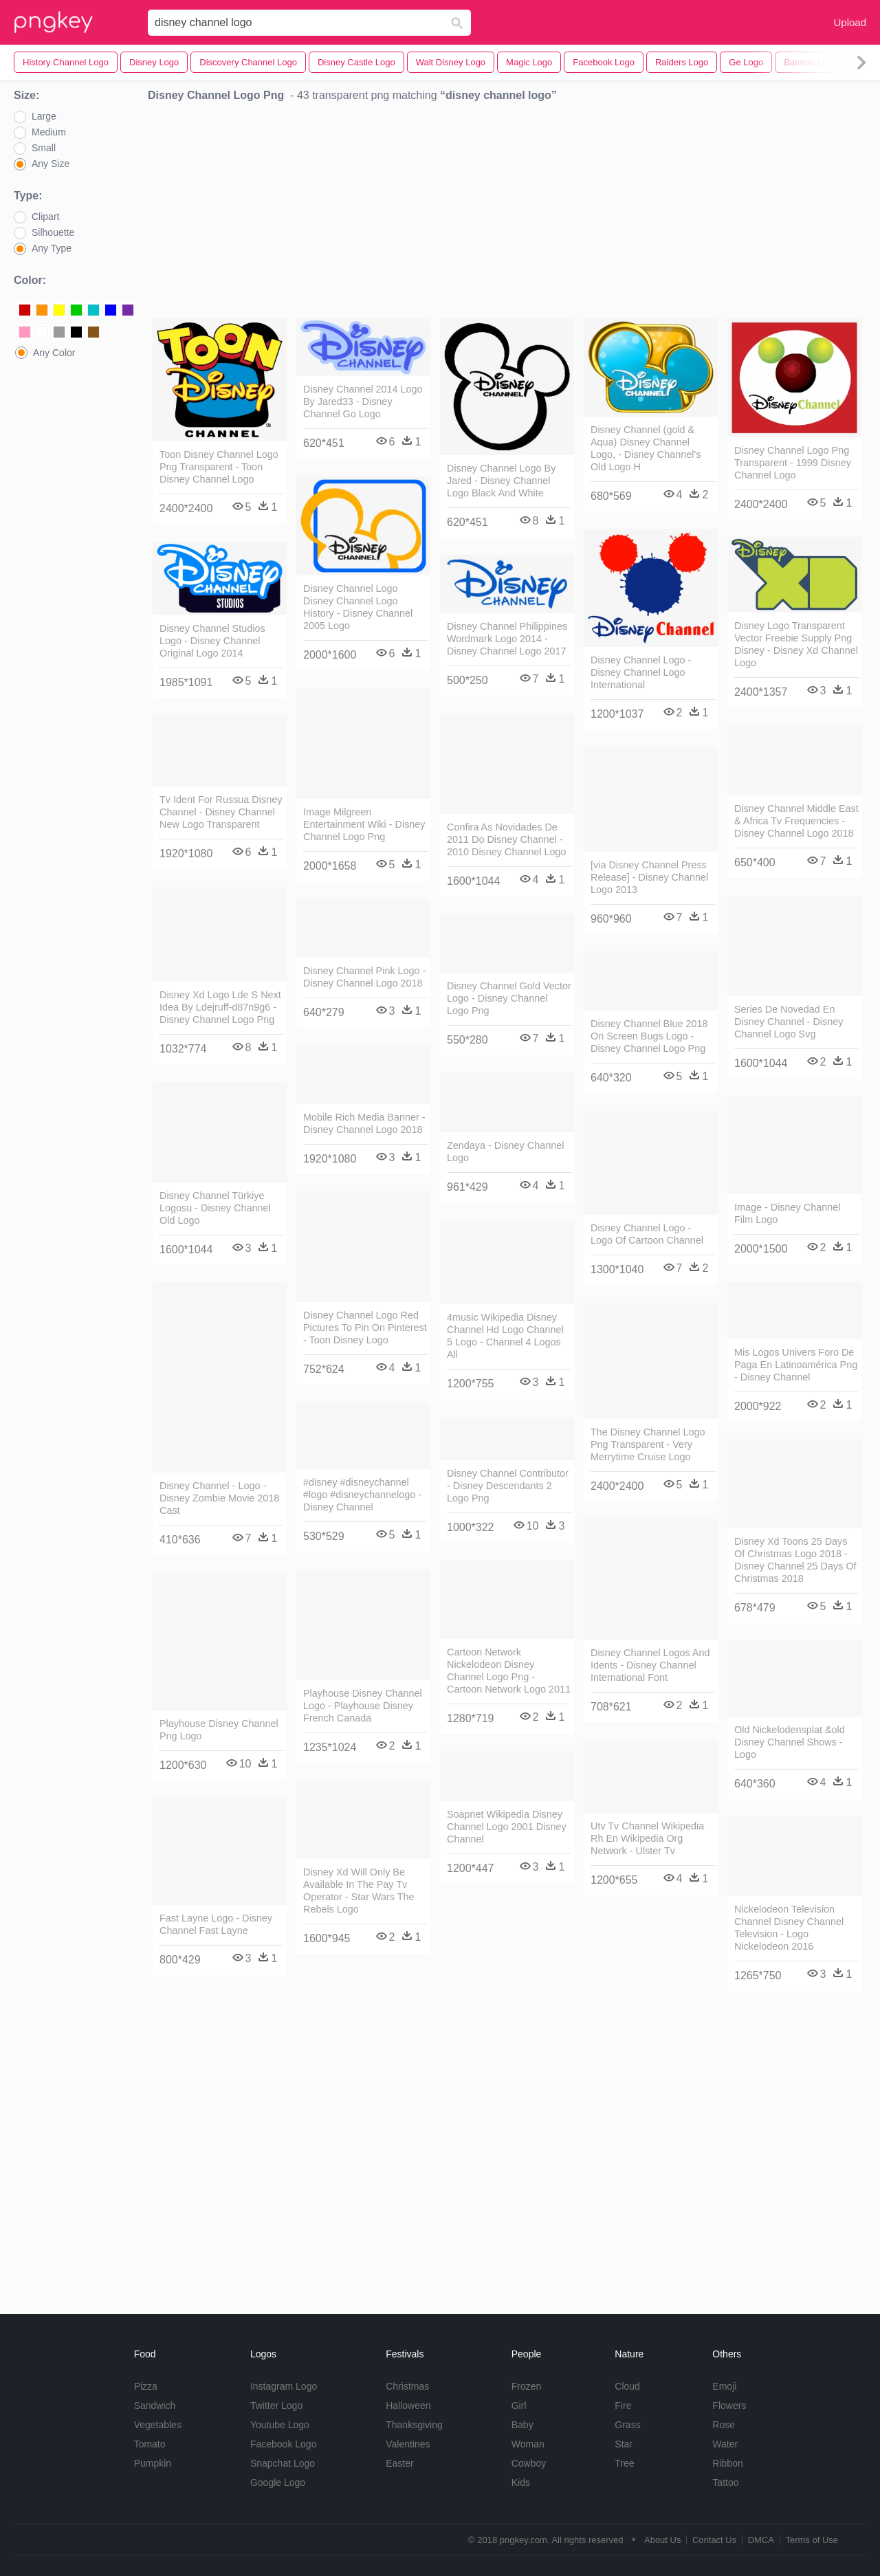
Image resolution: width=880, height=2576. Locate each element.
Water (725, 2444)
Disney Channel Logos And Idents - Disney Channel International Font (650, 1665)
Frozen (527, 2386)
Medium (49, 131)
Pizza (145, 2386)
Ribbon (727, 2463)
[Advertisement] (507, 214)
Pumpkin (152, 2463)
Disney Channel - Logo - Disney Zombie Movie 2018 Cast (219, 1498)
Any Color (54, 353)
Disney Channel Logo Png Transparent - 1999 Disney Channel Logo (792, 463)
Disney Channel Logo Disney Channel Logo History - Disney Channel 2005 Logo (357, 607)
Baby (523, 2424)
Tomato (150, 2444)
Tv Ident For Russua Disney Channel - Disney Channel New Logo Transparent (221, 812)
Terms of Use (811, 2540)
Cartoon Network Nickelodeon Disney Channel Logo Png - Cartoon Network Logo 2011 (509, 1671)
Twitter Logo (276, 2405)
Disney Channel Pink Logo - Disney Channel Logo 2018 (364, 977)
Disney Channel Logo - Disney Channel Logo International (641, 672)
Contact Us (714, 2540)
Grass (627, 2424)
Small (44, 147)
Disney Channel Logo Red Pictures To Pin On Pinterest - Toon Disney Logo (365, 1327)
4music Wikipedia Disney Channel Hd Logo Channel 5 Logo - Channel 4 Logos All (505, 1336)
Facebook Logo (283, 2444)
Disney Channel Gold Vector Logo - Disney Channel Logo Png (509, 998)
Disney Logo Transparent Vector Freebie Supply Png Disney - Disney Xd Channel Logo (796, 644)
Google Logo (277, 2482)
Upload (849, 22)
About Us (662, 2540)
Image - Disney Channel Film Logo (787, 1213)
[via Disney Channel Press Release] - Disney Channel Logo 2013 (649, 877)
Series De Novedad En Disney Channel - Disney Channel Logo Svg (788, 1021)
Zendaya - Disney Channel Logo (505, 1151)
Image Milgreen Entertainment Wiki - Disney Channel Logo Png (364, 824)
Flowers (729, 2405)
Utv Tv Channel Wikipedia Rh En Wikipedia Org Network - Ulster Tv (647, 1838)
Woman (528, 2444)
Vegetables (158, 2424)
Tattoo (725, 2482)
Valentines (408, 2444)
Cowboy (529, 2463)
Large (44, 116)
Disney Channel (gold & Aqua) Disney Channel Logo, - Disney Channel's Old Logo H (646, 448)
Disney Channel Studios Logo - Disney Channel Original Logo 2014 (212, 641)
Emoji (724, 2386)
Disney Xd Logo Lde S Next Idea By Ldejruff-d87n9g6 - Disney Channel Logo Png (220, 1007)
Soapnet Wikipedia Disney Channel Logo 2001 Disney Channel (506, 1827)
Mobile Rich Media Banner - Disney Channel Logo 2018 (364, 1123)
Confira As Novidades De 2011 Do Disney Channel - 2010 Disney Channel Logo (506, 839)
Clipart (45, 216)
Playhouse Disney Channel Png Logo (219, 1729)
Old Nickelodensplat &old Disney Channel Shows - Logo (789, 1742)
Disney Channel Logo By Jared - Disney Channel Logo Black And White (501, 480)
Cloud (627, 2386)
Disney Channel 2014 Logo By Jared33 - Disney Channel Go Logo (363, 401)
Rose (723, 2424)
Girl (519, 2405)
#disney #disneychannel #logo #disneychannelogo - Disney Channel (362, 1494)
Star (623, 2444)
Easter (399, 2463)
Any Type (52, 248)
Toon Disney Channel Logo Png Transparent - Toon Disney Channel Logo (219, 467)
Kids (521, 2482)
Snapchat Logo (282, 2463)
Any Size (50, 163)
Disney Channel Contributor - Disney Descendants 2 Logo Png (508, 1486)
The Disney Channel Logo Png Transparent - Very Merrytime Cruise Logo (648, 1444)
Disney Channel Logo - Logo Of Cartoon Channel (647, 1234)
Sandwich (155, 2405)
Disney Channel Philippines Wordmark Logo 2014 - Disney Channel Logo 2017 (507, 639)
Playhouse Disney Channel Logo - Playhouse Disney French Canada (362, 1706)
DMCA (761, 2540)
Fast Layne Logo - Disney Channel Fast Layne (216, 1924)
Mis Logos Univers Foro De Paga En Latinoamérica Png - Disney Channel (795, 1365)
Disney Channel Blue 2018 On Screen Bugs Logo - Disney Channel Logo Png (649, 1036)
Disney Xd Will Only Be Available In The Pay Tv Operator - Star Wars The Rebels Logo (359, 1891)
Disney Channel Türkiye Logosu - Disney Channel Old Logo (215, 1208)
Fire (623, 2405)
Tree (624, 2463)
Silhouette (53, 232)
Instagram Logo (283, 2386)
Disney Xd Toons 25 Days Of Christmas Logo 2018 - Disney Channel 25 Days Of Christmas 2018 (795, 1560)
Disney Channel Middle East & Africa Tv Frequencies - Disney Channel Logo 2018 (796, 821)
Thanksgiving (414, 2424)
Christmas (407, 2386)
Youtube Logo (279, 2424)
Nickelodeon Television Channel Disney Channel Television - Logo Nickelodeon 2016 (789, 1928)
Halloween (408, 2405)
